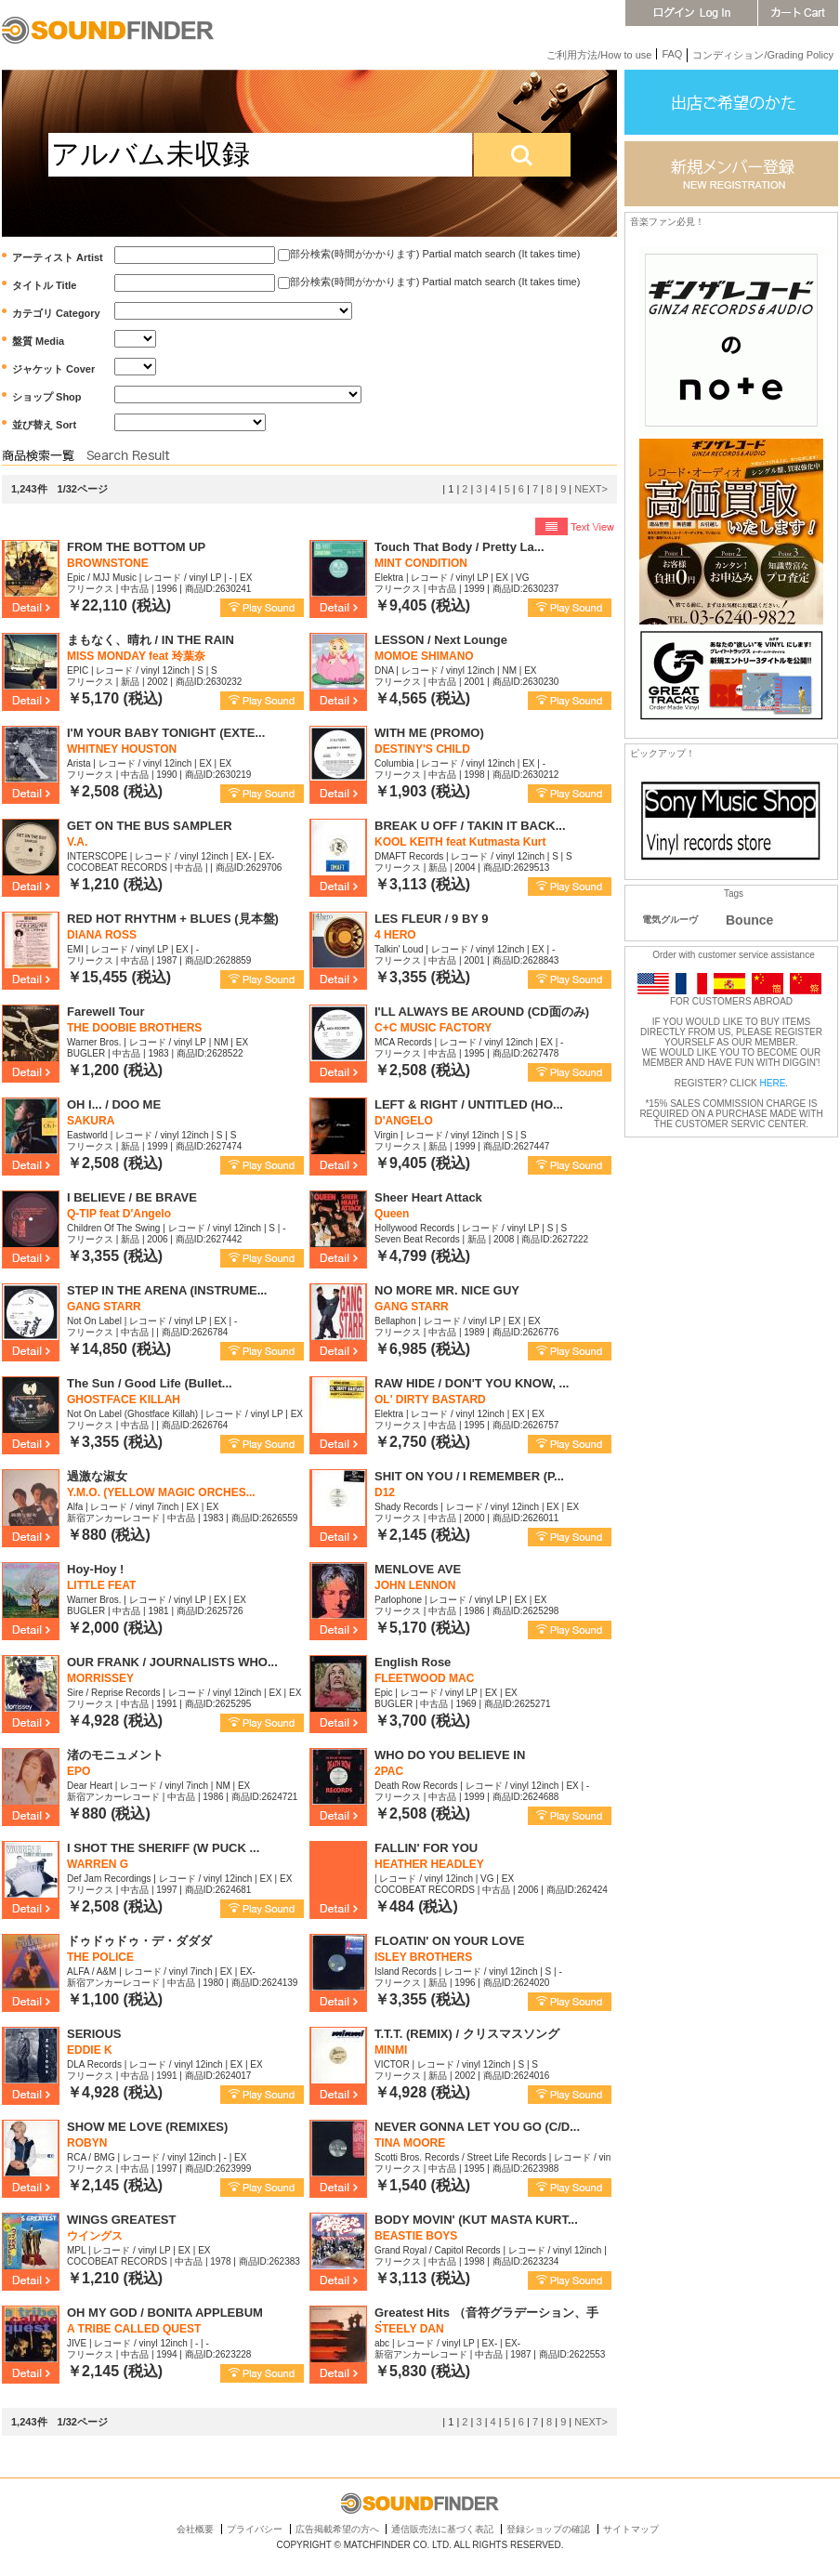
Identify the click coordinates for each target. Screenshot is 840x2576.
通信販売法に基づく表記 (442, 2529)
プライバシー (254, 2529)
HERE (773, 1083)
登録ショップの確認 (548, 2529)
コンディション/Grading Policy (762, 54)
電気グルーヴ (670, 919)
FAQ (672, 53)
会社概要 (195, 2529)
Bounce (749, 920)
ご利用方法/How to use (598, 54)
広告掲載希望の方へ (337, 2529)
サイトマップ (631, 2529)
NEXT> (591, 488)
